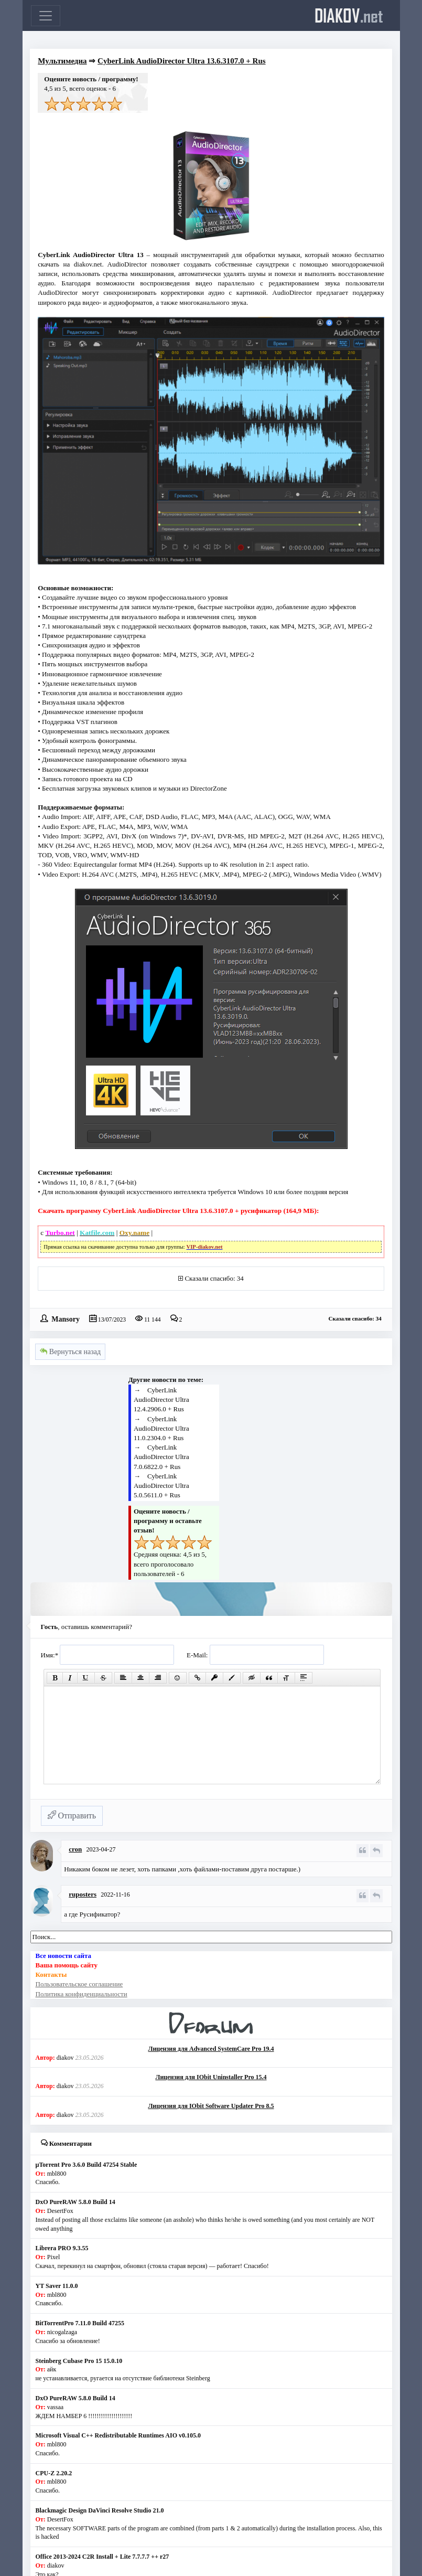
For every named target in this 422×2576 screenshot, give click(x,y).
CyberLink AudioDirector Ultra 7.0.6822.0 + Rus (161, 1456)
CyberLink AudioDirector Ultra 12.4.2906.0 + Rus (161, 1399)
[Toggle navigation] (45, 15)
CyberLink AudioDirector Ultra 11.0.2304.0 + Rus (161, 1428)
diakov (349, 15)
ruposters (82, 1894)
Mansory (65, 1318)
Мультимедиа (62, 61)
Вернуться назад (70, 1352)
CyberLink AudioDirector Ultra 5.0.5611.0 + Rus (161, 1485)
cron (75, 1849)
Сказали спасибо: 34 (214, 1278)
